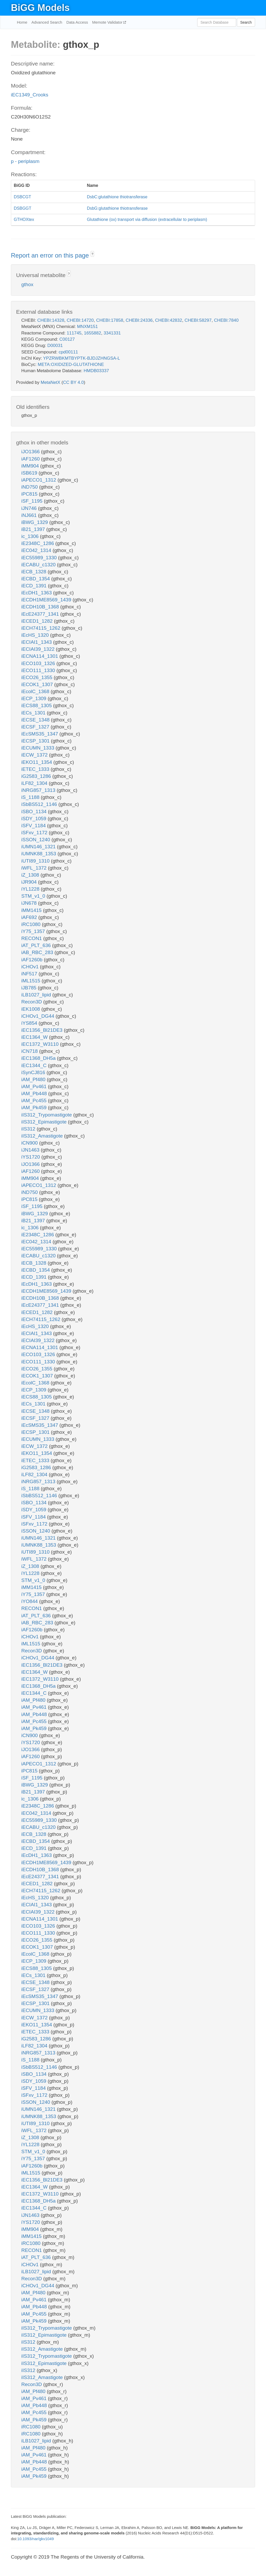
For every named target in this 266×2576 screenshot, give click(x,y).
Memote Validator (108, 22)
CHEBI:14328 (50, 320)
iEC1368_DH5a (39, 1058)
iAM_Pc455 (34, 1100)
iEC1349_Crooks (29, 94)
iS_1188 (31, 797)
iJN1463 (31, 1150)
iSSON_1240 (36, 839)
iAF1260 (31, 459)
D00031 (55, 345)
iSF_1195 (32, 501)
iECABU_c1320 (39, 564)
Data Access (77, 22)
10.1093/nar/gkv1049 (35, 2538)
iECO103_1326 (38, 663)
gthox (27, 284)
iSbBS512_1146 (39, 804)
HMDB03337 (96, 370)
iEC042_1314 (36, 550)
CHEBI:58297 (197, 320)
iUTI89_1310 (36, 861)
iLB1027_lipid (36, 994)
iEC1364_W (35, 1037)
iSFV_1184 (34, 825)
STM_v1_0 (33, 896)
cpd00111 (68, 352)
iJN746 (29, 508)
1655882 (92, 333)
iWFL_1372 (34, 868)
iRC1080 (31, 924)
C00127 (67, 339)
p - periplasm (25, 161)
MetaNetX (51, 382)
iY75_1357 (33, 931)
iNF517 (30, 973)
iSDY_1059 (34, 818)
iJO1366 (31, 451)
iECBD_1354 (36, 578)
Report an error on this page (51, 255)
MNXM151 (87, 326)
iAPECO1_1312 (39, 480)
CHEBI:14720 (80, 320)
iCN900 (30, 1143)
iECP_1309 (34, 698)
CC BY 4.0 (73, 382)
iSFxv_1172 (35, 832)
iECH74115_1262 (41, 628)
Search (246, 22)
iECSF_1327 (36, 727)
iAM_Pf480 (34, 1079)
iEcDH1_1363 (37, 592)
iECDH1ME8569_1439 (47, 599)
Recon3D (32, 1001)
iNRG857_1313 (39, 790)
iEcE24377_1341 (40, 614)
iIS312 (29, 1129)
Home (22, 22)
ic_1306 (30, 536)
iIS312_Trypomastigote (47, 1115)
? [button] (92, 254)
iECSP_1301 (36, 741)
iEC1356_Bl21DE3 (42, 1030)
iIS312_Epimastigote (44, 1122)
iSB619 (30, 473)
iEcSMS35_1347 (40, 734)
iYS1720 (31, 1157)
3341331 (112, 333)
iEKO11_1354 (37, 762)
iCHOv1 (30, 966)
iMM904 (30, 466)
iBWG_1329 (35, 522)
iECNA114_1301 (40, 656)
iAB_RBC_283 (38, 952)
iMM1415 (32, 910)
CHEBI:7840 (226, 320)
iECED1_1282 (37, 621)
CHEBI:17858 (109, 320)
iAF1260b (32, 959)
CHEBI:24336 (139, 320)
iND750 (30, 487)
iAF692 (29, 917)
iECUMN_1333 (38, 748)
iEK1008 (31, 1009)
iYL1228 (31, 889)
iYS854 (30, 1023)
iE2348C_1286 (38, 543)
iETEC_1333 (36, 769)
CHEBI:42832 (168, 320)
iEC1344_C (34, 1065)
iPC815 (30, 494)
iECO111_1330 (38, 670)
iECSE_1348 (36, 719)
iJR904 (29, 882)
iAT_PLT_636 (36, 945)
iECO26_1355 (37, 677)
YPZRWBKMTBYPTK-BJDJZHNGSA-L (81, 358)
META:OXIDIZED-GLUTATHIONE (71, 364)
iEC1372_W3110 (40, 1044)
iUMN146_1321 (39, 846)
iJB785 (29, 987)
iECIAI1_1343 (37, 642)
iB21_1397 (33, 529)
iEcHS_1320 (35, 635)
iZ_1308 (31, 875)
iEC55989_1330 (39, 557)
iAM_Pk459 (34, 1107)
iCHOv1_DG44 (38, 1016)
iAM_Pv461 (34, 1086)
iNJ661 (29, 515)
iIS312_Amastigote (42, 1136)
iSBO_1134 (34, 811)
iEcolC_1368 (36, 691)
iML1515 (31, 980)
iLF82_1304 (35, 783)
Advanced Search (46, 22)
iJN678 (29, 903)
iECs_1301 (34, 712)
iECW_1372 (35, 755)
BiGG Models (40, 7)
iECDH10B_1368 (40, 606)
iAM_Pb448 (34, 1093)
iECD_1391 (34, 585)
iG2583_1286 (36, 776)
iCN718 (30, 1051)
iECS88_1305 (37, 705)
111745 (74, 333)
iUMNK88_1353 (39, 853)
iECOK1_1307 (37, 684)
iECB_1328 (34, 571)
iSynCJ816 (33, 1072)
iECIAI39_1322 (38, 649)
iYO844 (30, 1601)
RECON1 (32, 938)
